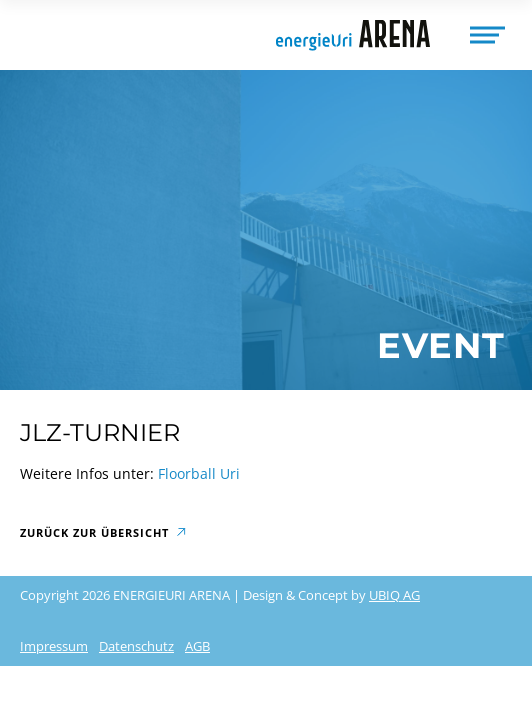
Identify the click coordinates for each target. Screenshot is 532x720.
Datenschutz (136, 646)
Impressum (54, 646)
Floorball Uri (199, 473)
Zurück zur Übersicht (94, 532)
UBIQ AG (394, 595)
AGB (197, 646)
